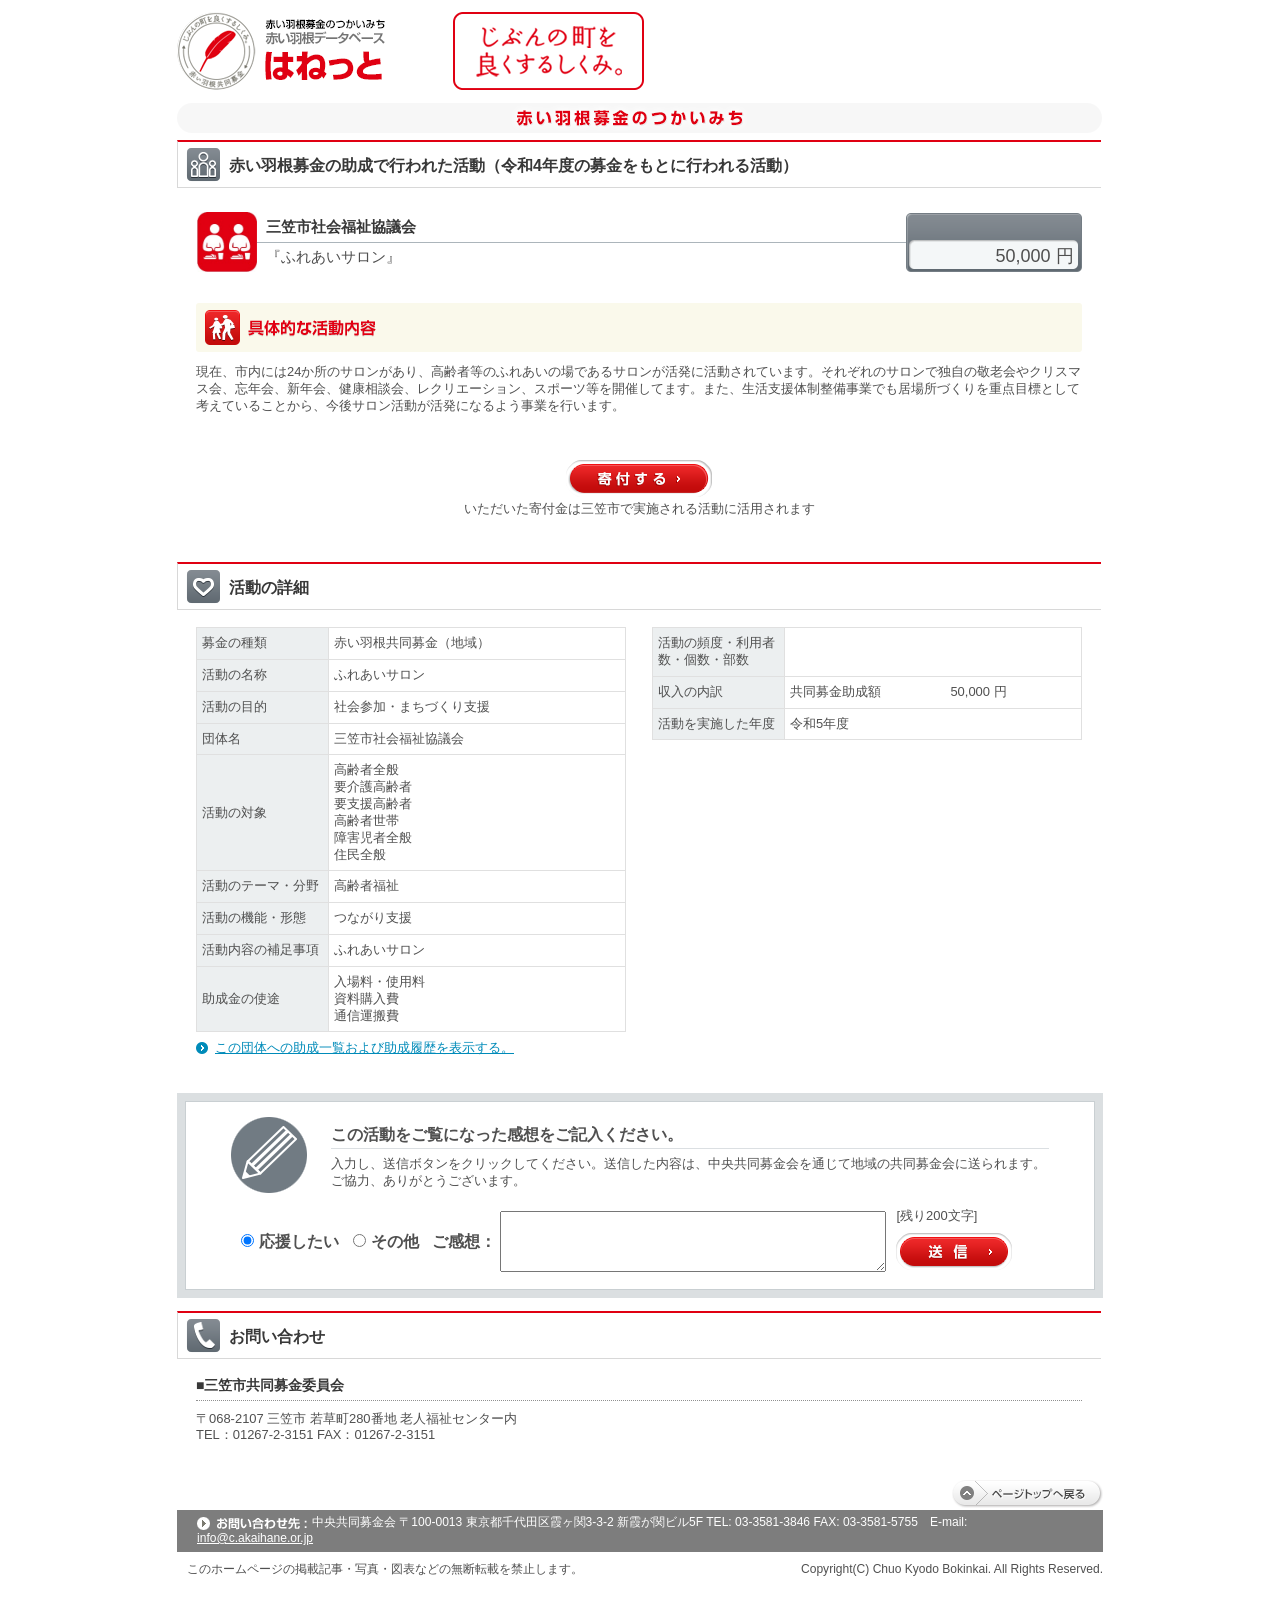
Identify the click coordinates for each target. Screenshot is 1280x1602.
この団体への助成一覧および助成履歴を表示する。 (364, 1047)
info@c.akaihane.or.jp (255, 1538)
